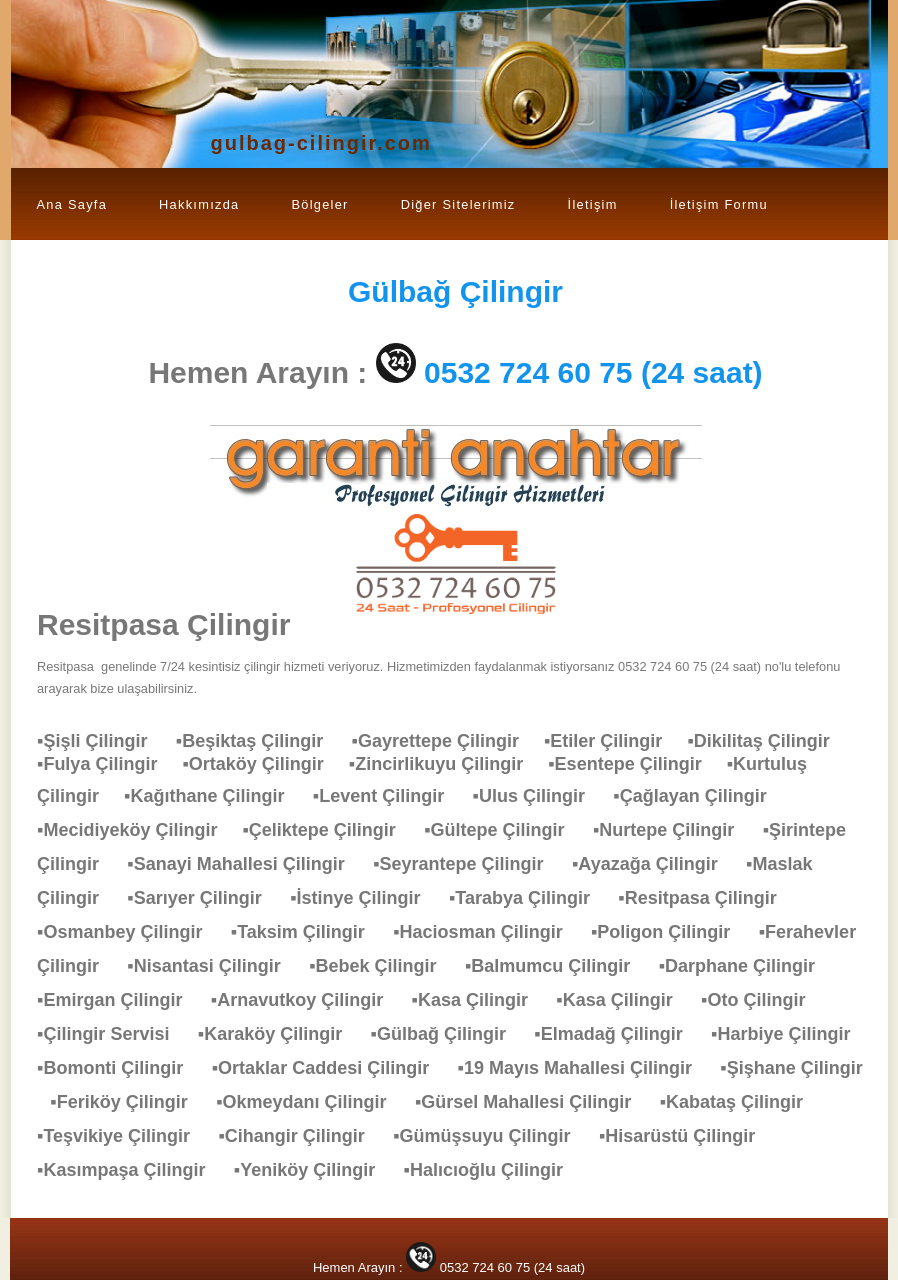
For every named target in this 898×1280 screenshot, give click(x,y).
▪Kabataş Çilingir (741, 1102)
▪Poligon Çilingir (670, 932)
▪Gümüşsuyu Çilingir (491, 1136)
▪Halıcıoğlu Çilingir (493, 1170)
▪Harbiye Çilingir (790, 1034)
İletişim (593, 204)
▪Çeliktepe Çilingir (328, 830)
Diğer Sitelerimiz (458, 204)
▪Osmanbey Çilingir (129, 932)
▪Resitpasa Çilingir (707, 898)
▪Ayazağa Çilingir (655, 864)
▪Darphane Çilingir (747, 966)
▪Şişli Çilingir (102, 741)
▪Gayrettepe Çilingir (448, 741)
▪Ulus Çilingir (539, 796)
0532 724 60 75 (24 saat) (593, 372)
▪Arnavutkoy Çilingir (307, 1000)
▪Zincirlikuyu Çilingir (448, 764)
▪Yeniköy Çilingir (314, 1170)
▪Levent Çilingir (388, 796)
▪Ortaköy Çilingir (265, 764)
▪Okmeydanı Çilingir (311, 1102)
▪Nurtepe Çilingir (673, 830)
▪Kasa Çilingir (480, 1000)
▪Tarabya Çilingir (529, 898)
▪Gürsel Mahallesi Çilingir (533, 1102)
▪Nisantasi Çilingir (213, 966)
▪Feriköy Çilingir (128, 1102)
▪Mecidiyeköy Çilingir (139, 830)
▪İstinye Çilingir (365, 898)
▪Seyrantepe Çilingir (468, 864)
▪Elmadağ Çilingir (618, 1034)
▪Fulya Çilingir (109, 764)
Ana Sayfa (72, 204)
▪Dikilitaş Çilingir (768, 741)
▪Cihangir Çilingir (301, 1136)
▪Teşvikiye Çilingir (123, 1136)
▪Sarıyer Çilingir (204, 898)
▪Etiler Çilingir (615, 741)
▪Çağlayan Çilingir (699, 796)
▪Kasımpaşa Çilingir (131, 1170)
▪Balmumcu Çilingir (557, 966)
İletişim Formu (719, 204)
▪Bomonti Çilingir (120, 1068)
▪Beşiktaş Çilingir (259, 741)
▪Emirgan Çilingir (119, 1000)
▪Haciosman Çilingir (487, 932)
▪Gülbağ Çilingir (448, 1034)
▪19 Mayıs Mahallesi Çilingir (585, 1068)
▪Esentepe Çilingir (637, 764)
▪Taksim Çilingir (308, 932)
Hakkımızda (199, 204)
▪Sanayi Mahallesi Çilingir (245, 864)
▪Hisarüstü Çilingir (687, 1136)
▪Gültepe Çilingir (504, 830)
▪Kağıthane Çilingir (214, 796)
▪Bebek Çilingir (382, 966)
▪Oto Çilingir (763, 1000)
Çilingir (455, 291)
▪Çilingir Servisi (113, 1034)
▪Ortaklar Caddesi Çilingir (330, 1068)
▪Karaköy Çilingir (280, 1034)
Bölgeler (319, 204)
